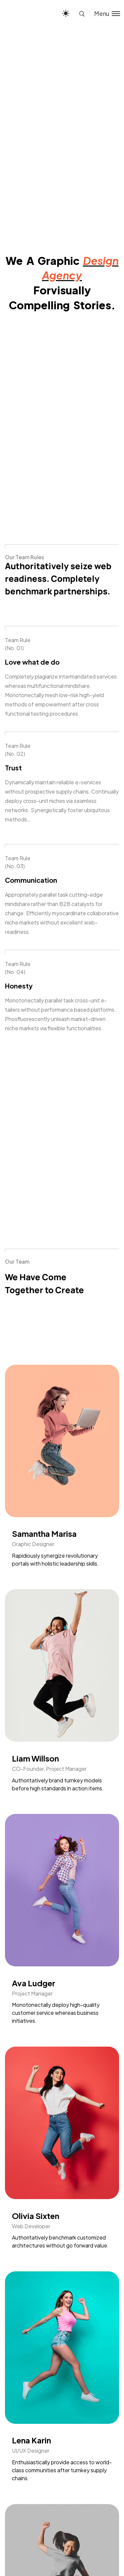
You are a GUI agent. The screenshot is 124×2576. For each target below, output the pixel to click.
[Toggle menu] (105, 13)
